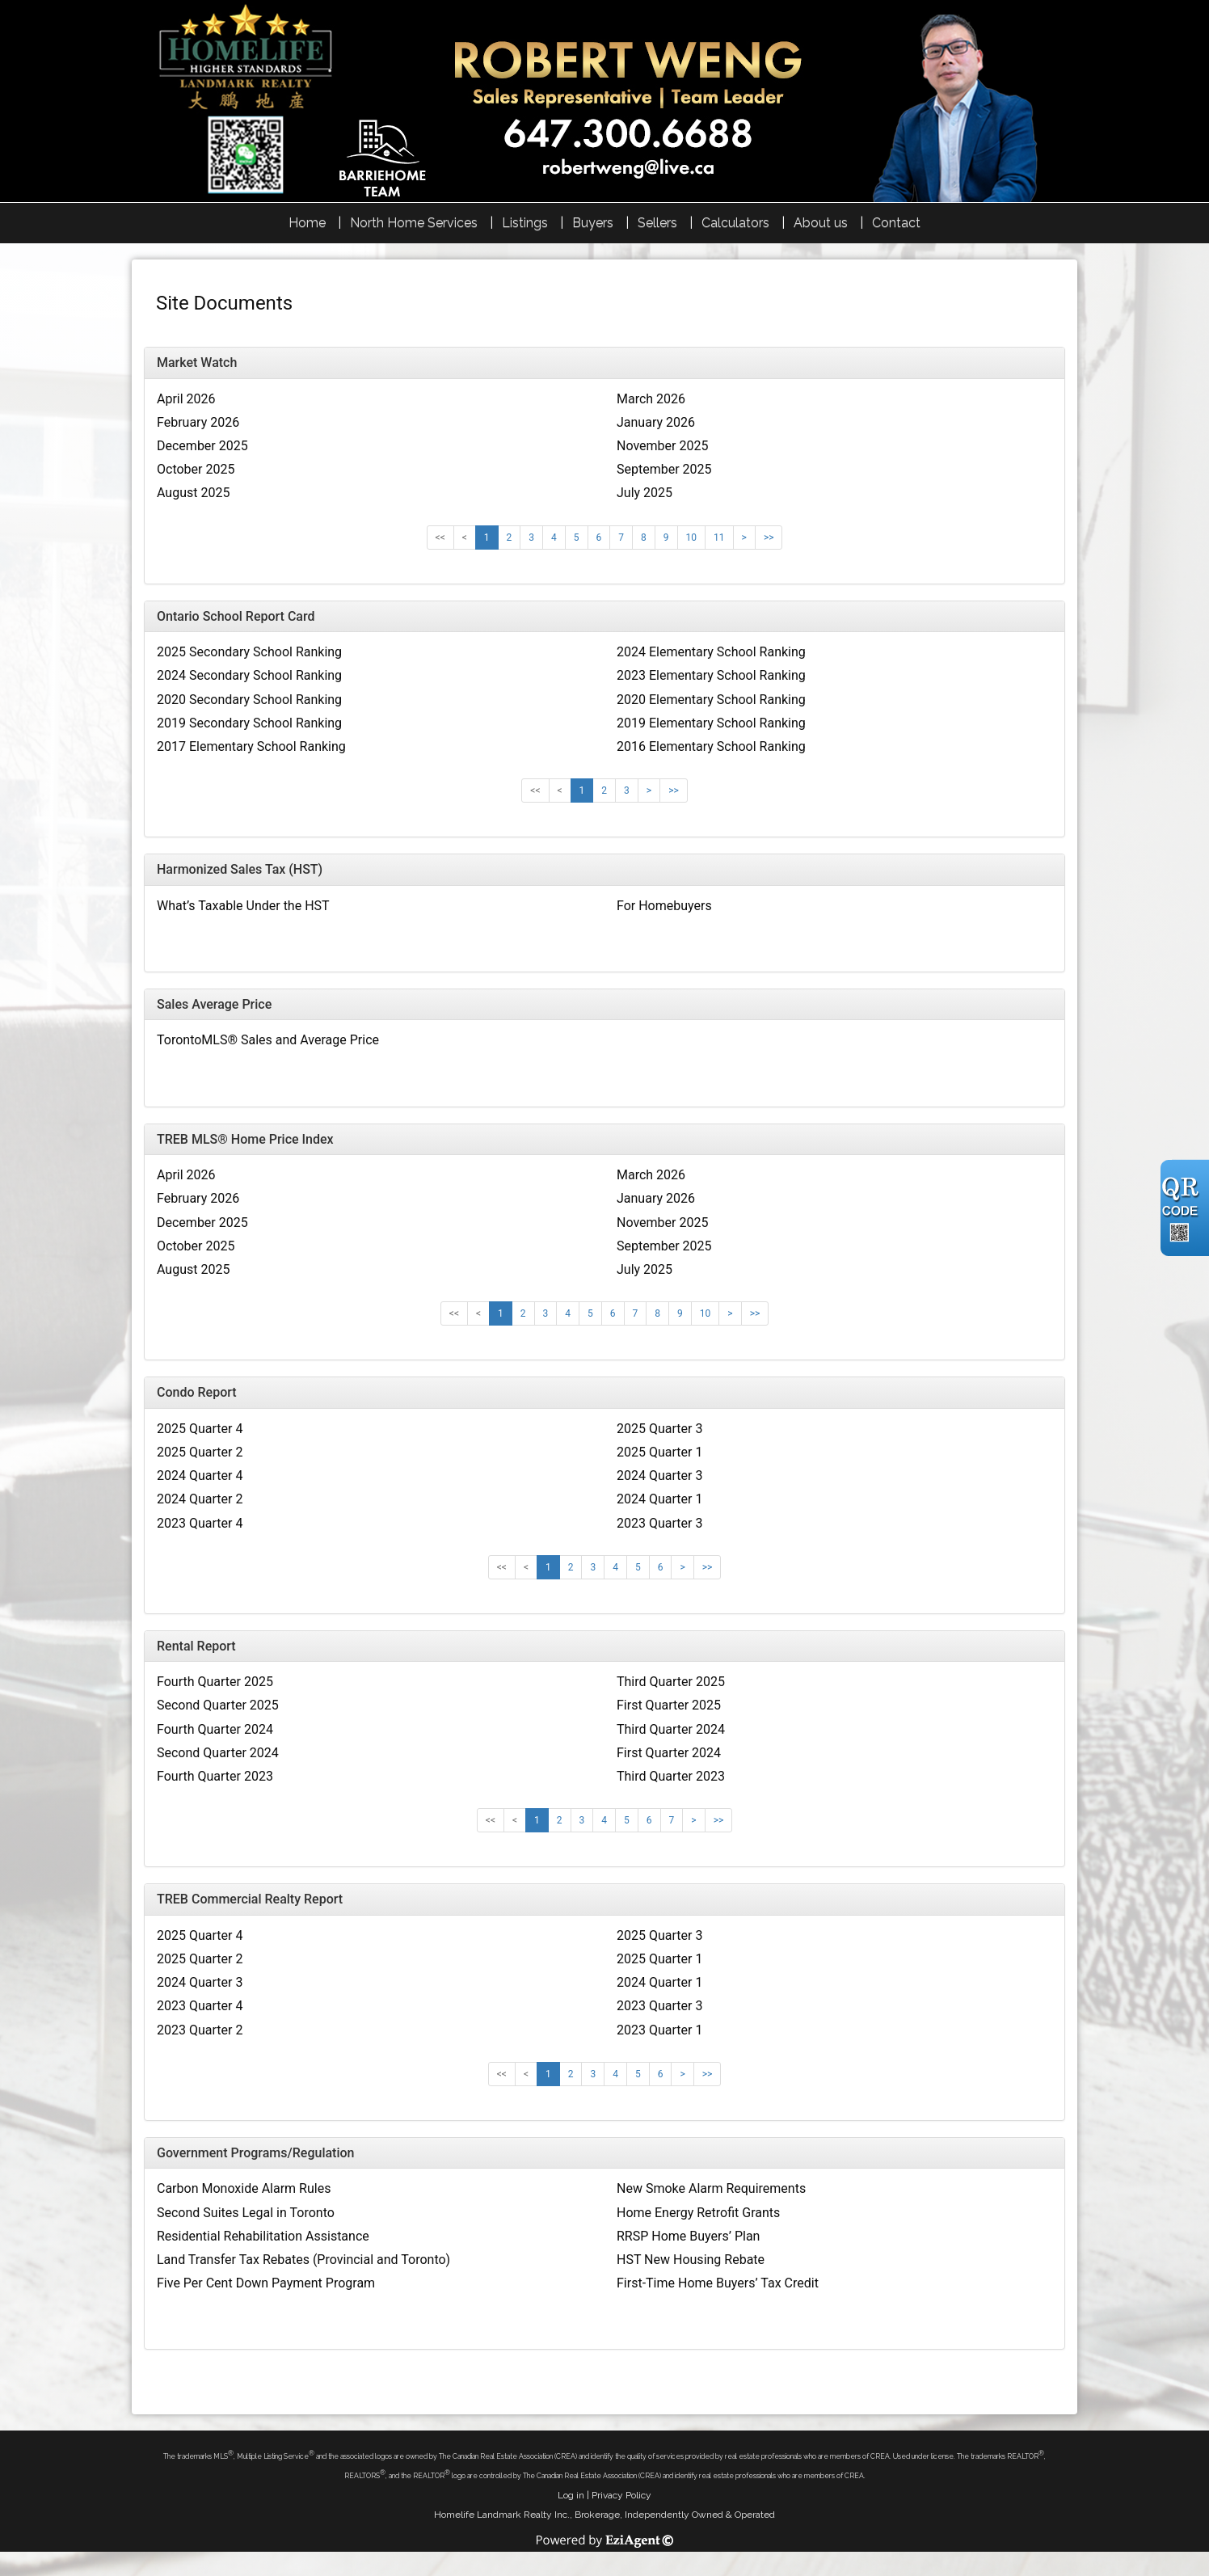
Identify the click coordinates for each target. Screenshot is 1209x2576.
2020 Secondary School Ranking (249, 699)
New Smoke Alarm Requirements (711, 2188)
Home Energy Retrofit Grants (698, 2212)
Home (307, 222)
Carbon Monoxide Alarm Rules (244, 2188)
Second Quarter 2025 (218, 1705)
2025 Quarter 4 (199, 1428)
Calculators (735, 222)
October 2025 (195, 469)
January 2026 (656, 422)
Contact (896, 222)
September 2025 (664, 469)
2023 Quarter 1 (659, 2030)
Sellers (657, 222)
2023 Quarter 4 (199, 1523)
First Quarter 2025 (669, 1705)
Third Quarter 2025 (671, 1681)
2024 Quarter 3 (659, 1475)
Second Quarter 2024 (218, 1752)
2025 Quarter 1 (659, 1452)
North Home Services (414, 222)
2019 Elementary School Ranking (711, 723)
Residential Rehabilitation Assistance (263, 2236)
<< (440, 537)
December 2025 (202, 445)
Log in (571, 2495)
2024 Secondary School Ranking (249, 675)
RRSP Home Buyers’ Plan (688, 2236)
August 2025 (193, 492)
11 (719, 537)
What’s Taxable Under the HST (243, 905)
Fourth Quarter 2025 (215, 1681)
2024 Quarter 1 (659, 1499)
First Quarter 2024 (669, 1752)
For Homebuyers (664, 905)
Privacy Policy (621, 2495)
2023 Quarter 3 (659, 1523)
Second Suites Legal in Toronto (246, 2212)
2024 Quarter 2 (199, 1499)
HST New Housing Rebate (691, 2259)
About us (821, 222)
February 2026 (198, 422)
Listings (525, 222)
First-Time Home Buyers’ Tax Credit (718, 2283)
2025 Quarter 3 (659, 1428)
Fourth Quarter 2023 (215, 1776)
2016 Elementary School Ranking (711, 746)
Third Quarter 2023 (671, 1776)
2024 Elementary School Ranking (711, 652)
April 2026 (186, 399)
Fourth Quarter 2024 (215, 1729)
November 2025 (662, 445)
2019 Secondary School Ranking (249, 723)
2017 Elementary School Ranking (251, 746)
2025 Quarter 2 (199, 1452)
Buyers (592, 222)
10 (691, 537)
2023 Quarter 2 (199, 2030)
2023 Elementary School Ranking (711, 675)
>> (769, 537)
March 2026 (651, 399)
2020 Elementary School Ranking (711, 699)
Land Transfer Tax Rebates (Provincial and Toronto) (303, 2259)
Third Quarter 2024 (671, 1729)
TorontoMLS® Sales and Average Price (268, 1040)
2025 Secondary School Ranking (249, 652)
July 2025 (644, 492)
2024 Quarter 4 (199, 1475)
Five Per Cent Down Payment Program (266, 2283)
